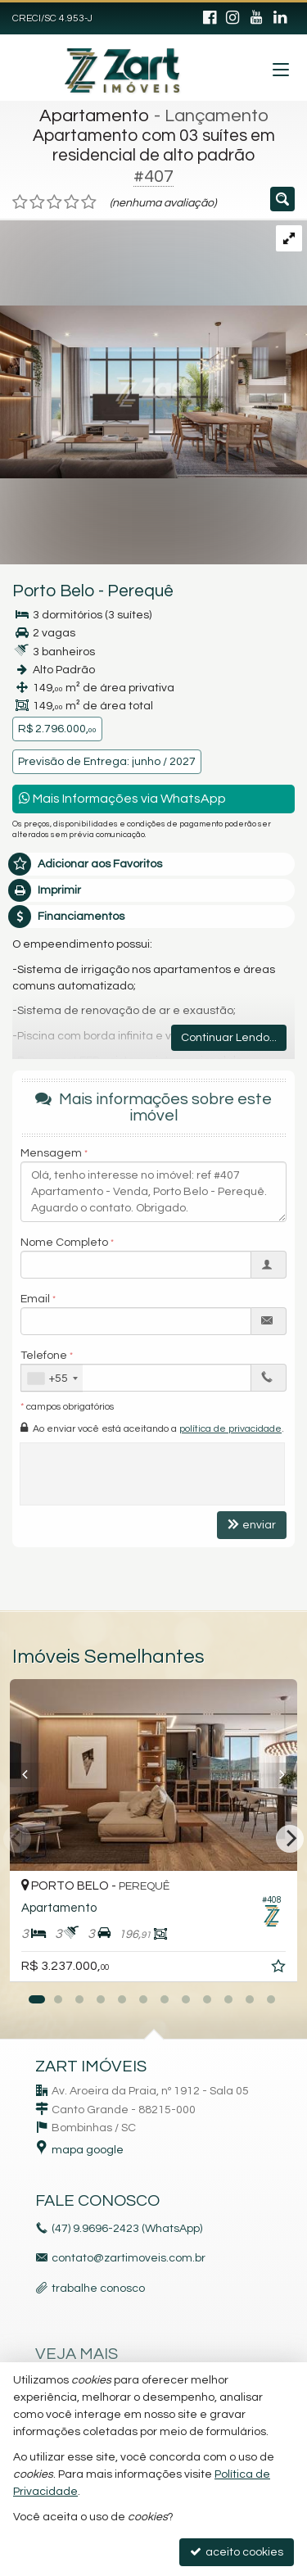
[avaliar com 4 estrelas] (71, 202)
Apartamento (94, 115)
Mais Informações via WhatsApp (122, 798)
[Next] (290, 1839)
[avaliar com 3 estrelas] (54, 202)
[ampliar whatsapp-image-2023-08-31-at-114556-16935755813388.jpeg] (153, 349)
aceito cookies (236, 2552)
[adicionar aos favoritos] (280, 1969)
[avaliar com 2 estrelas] (37, 202)
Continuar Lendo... (229, 1038)
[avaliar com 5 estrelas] (89, 202)
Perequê (140, 591)
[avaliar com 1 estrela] (20, 202)
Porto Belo (53, 591)
